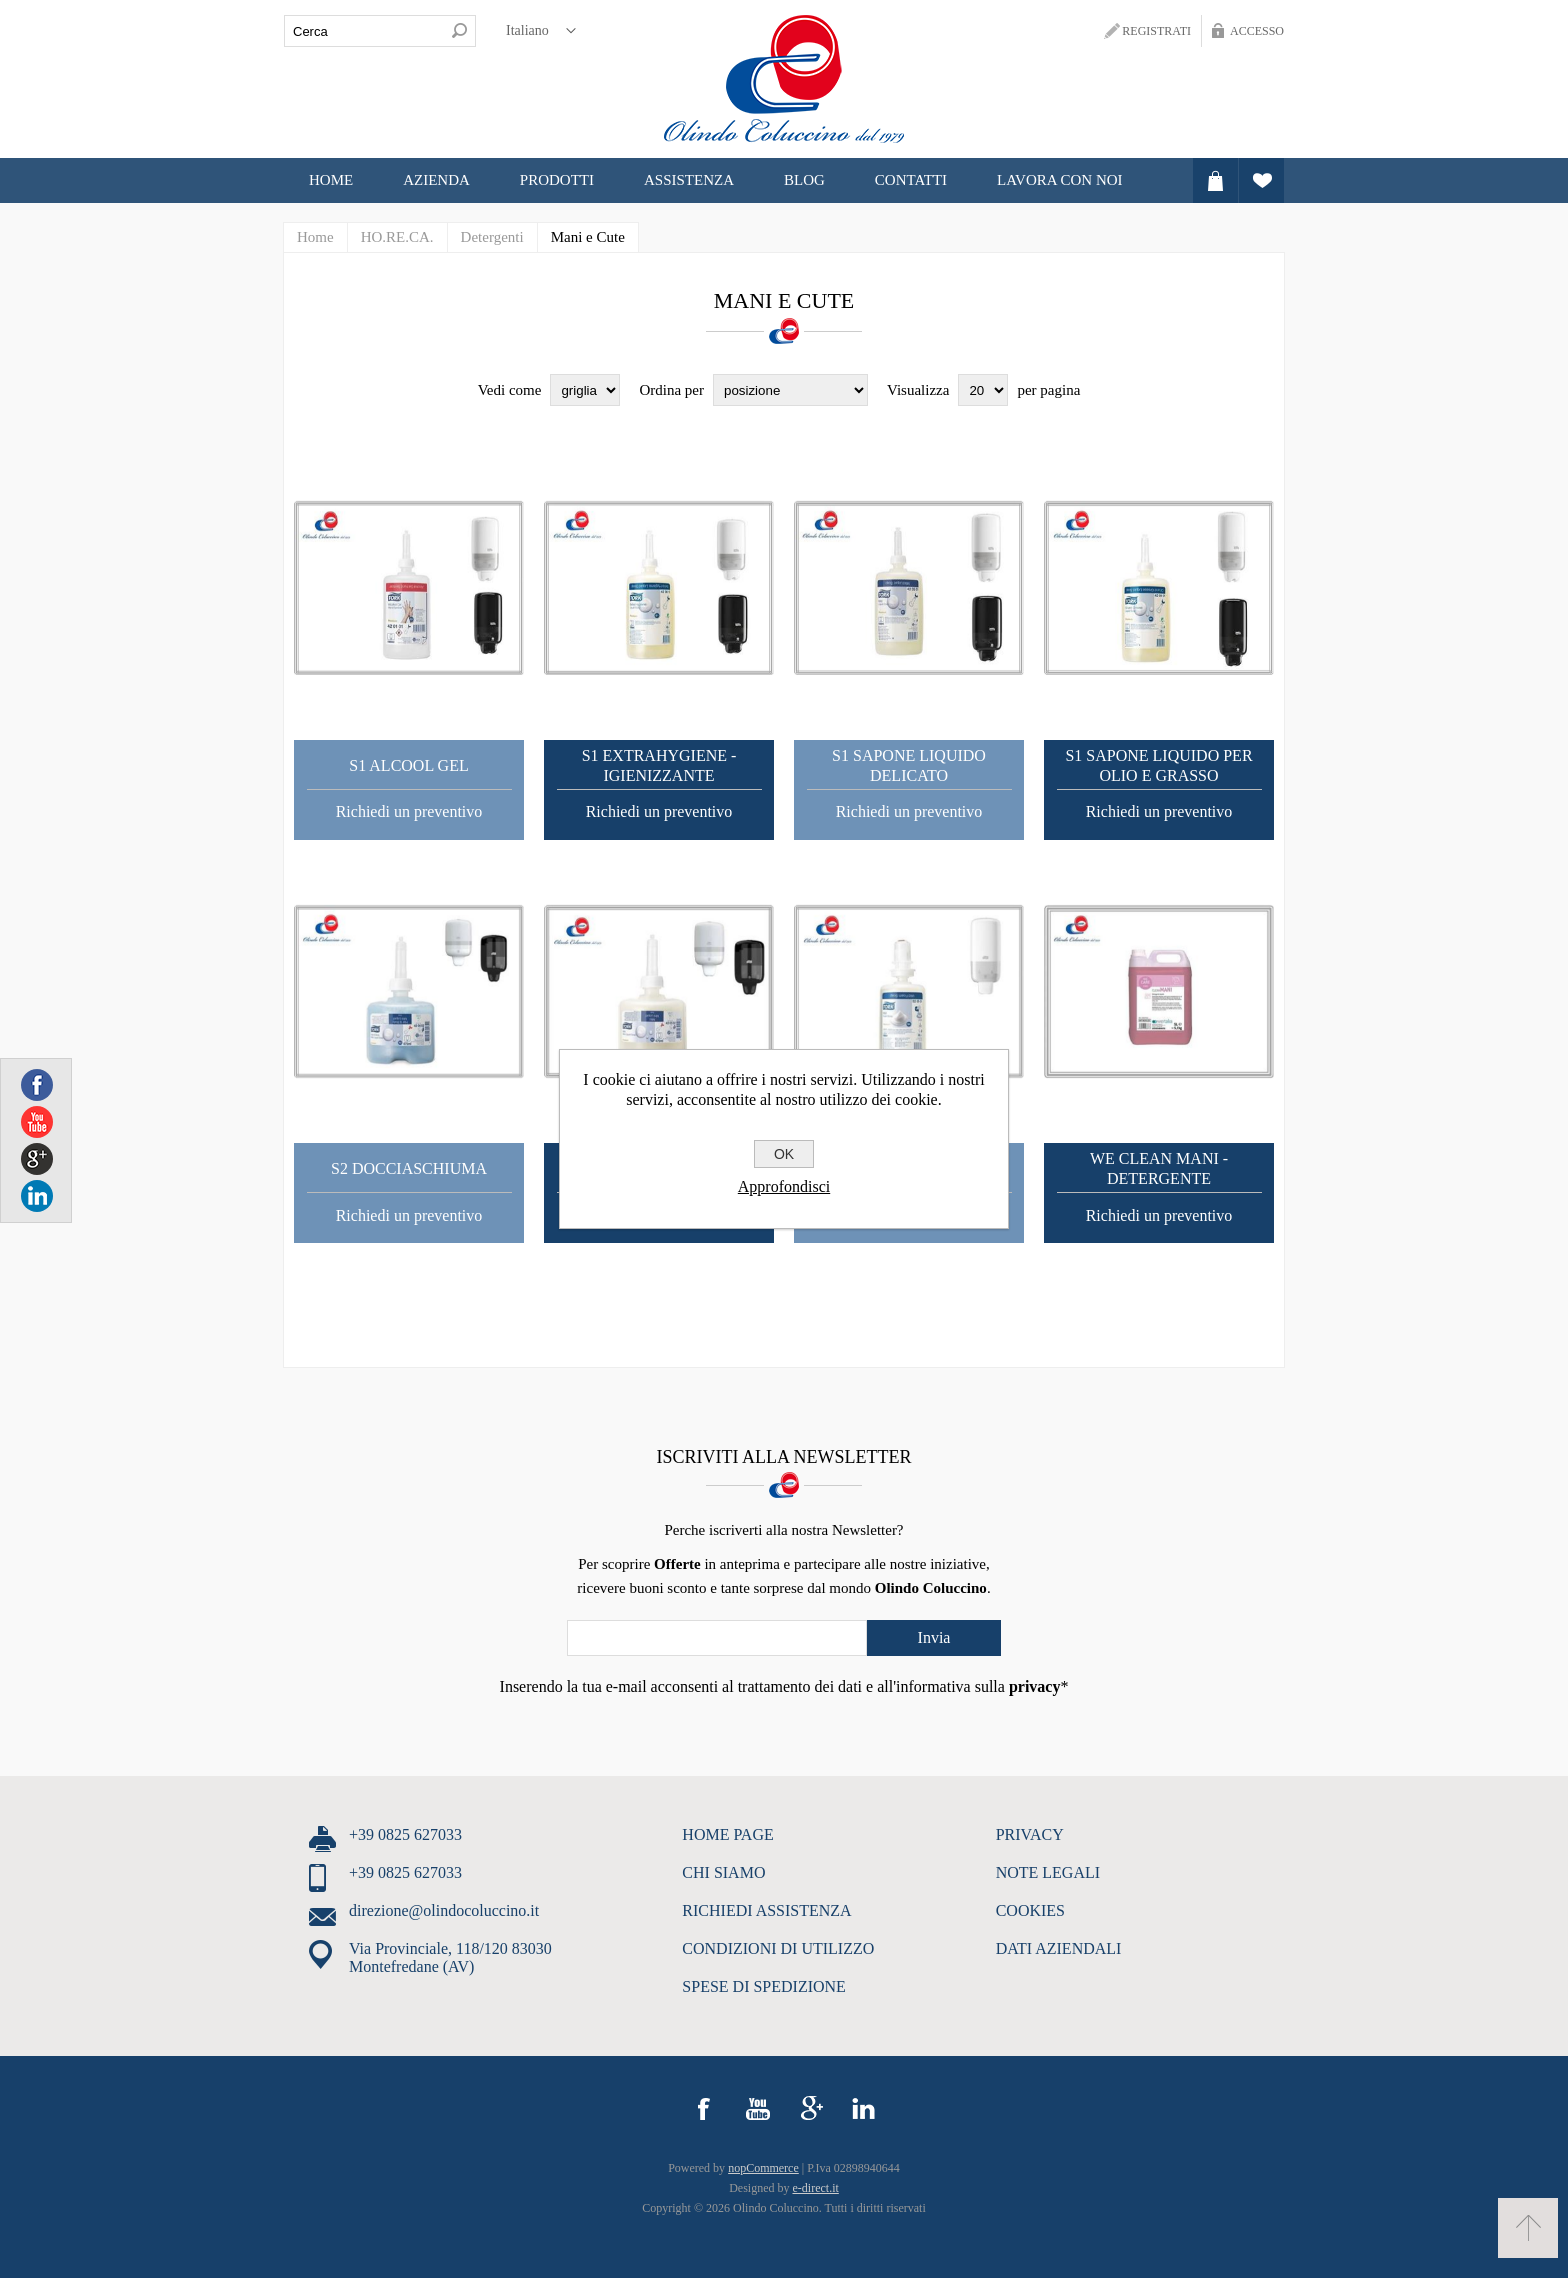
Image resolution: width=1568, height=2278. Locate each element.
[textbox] (364, 31)
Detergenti (492, 237)
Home (331, 180)
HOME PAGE (727, 1834)
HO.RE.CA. (397, 237)
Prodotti (557, 180)
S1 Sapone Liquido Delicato (909, 765)
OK (784, 1154)
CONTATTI (911, 180)
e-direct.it (816, 2188)
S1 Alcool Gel (408, 765)
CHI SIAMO (723, 1872)
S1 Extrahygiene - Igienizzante (659, 765)
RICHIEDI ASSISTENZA (766, 1910)
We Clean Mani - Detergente (1159, 1168)
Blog (804, 180)
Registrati (1156, 31)
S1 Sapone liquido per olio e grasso (1158, 765)
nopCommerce (763, 2168)
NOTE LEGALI (1048, 1872)
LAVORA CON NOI (1060, 180)
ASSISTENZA (689, 180)
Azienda (436, 180)
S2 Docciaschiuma (409, 1168)
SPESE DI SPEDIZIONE (764, 1986)
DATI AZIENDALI (1059, 1948)
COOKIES (1030, 1910)
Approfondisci (784, 1186)
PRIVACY (1030, 1834)
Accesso (1257, 31)
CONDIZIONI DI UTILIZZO (778, 1948)
